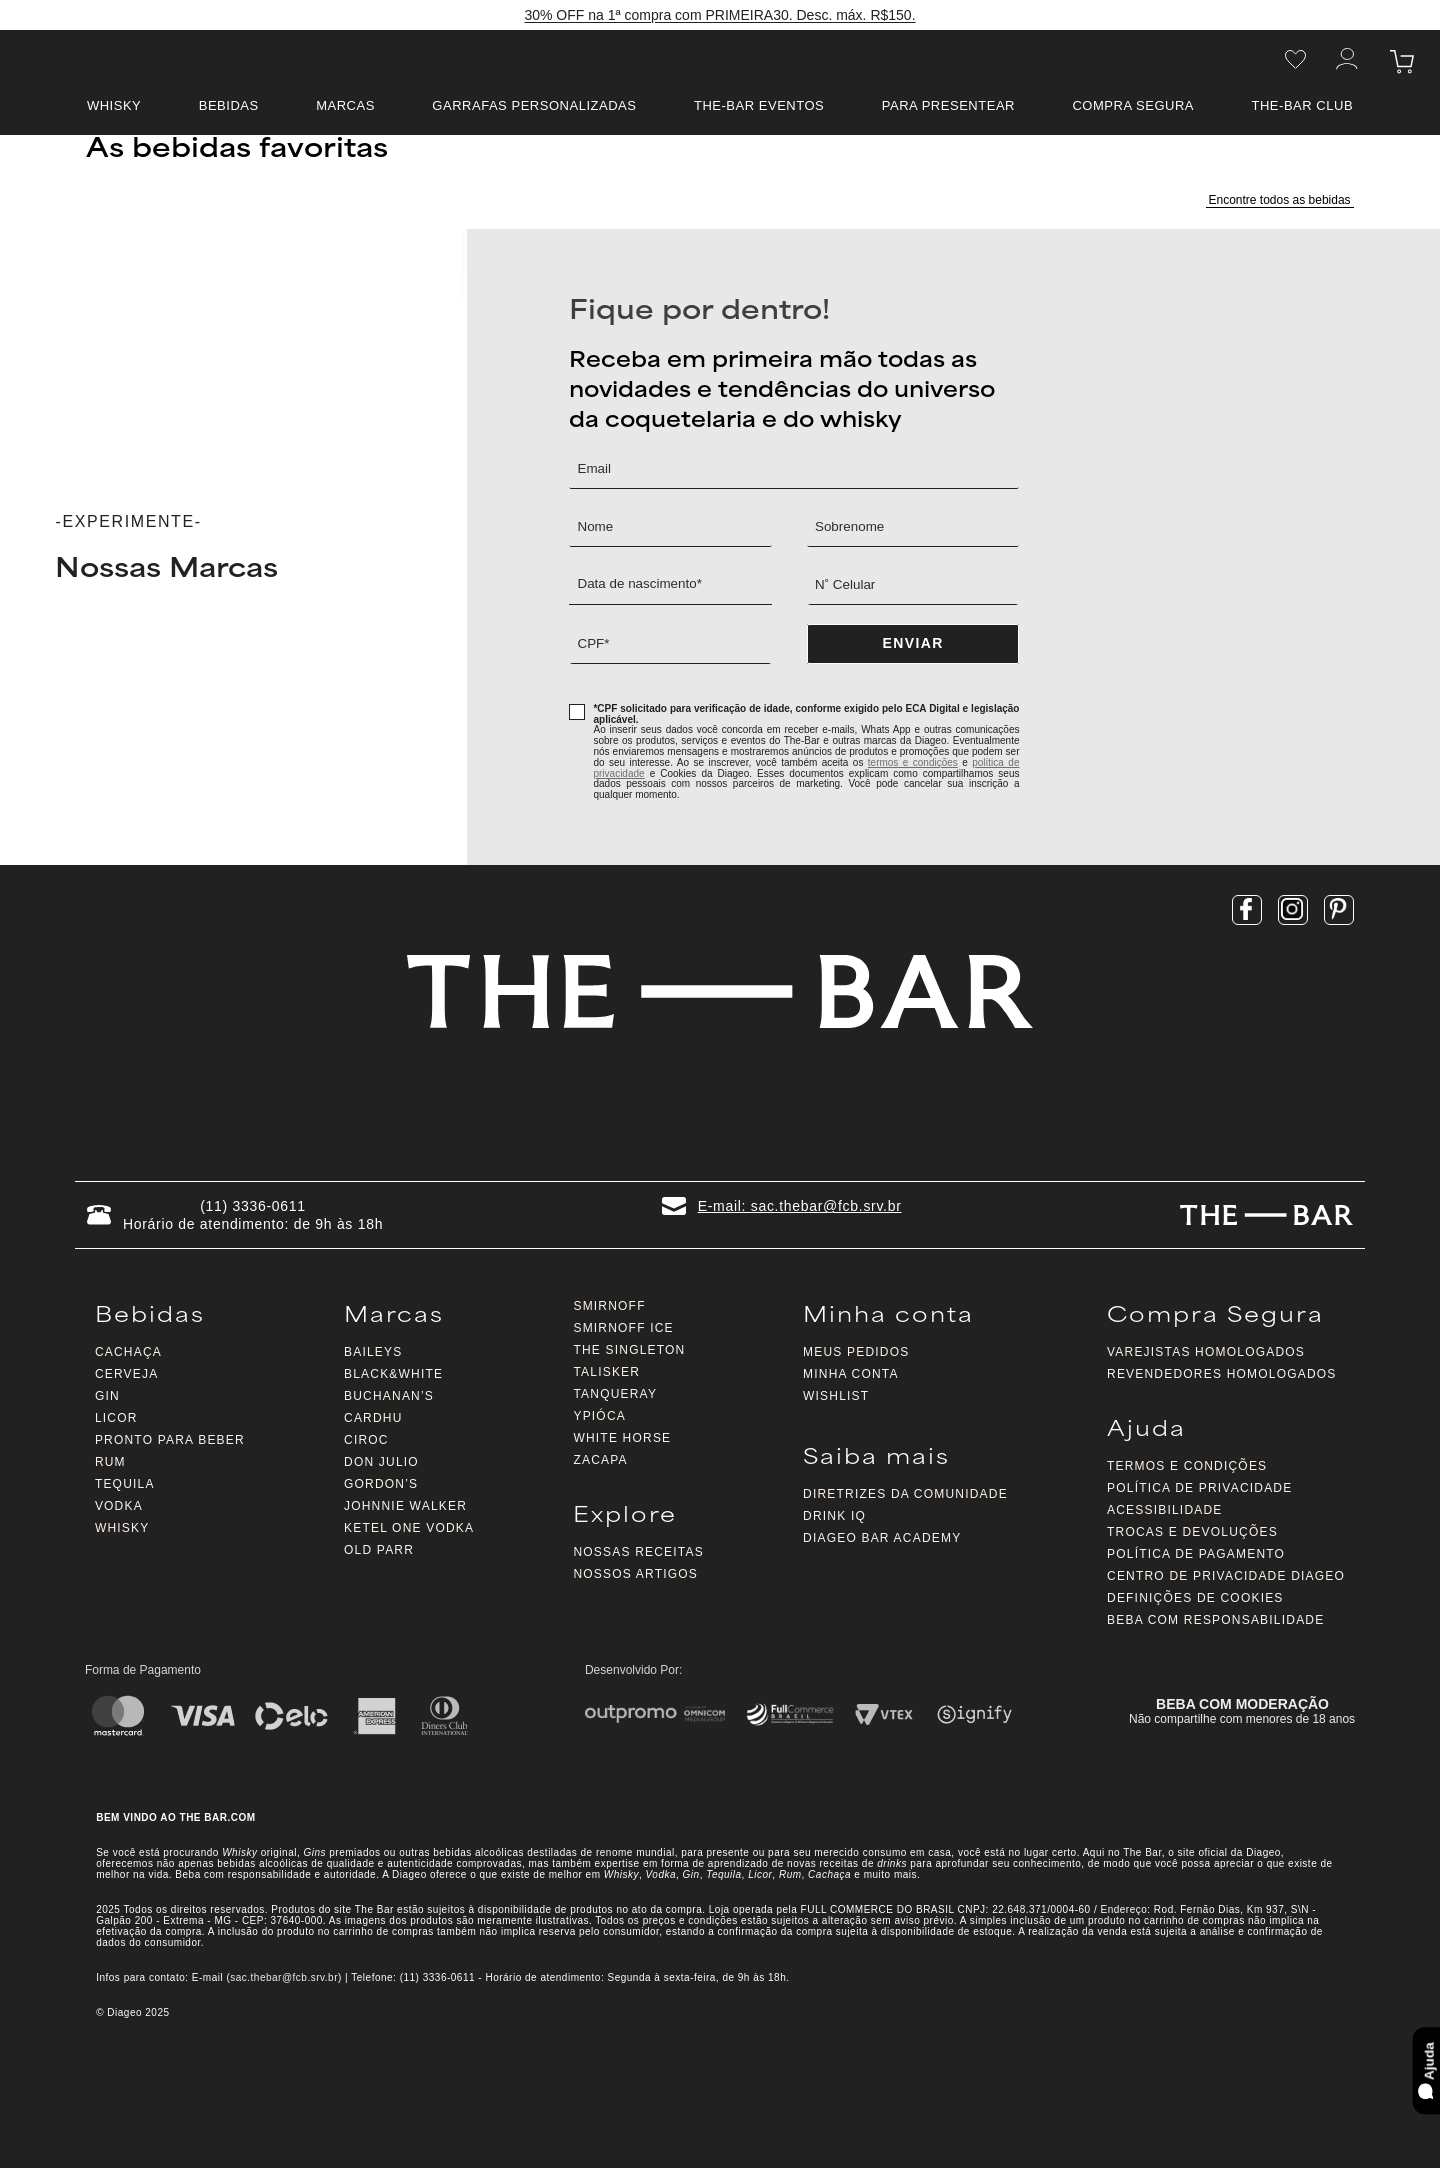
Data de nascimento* (642, 584)
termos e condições (913, 762)
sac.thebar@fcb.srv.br (284, 1977)
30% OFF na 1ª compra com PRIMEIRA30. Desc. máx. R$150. (719, 16)
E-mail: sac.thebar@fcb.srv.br (800, 1206)
